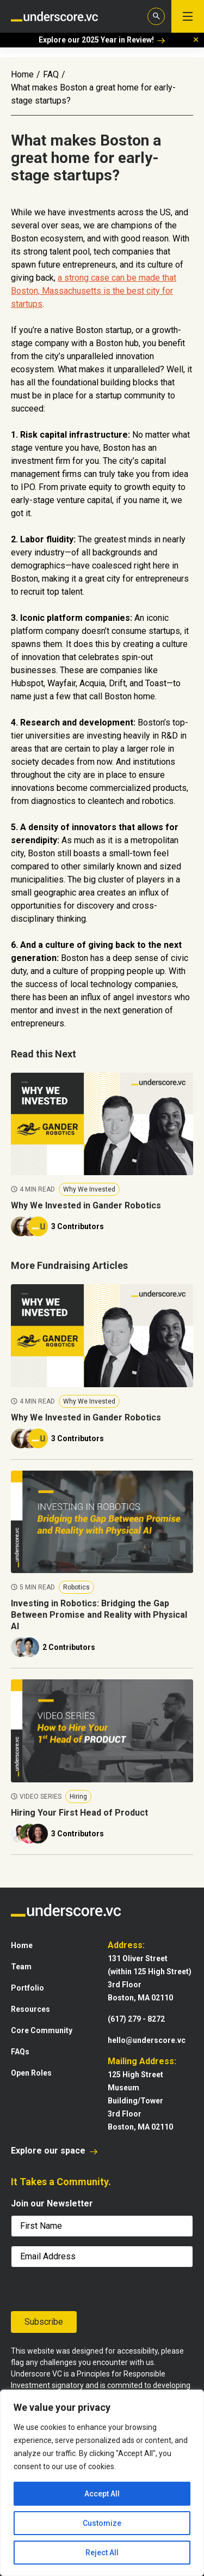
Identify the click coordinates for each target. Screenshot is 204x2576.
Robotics (76, 1587)
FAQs (20, 2051)
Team (21, 1966)
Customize (102, 2523)
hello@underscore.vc (147, 2040)
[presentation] (60, 2289)
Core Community (41, 2030)
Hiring (78, 1796)
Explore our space (54, 2150)
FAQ (51, 74)
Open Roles (31, 2073)
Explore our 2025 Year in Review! (102, 39)
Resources (30, 2009)
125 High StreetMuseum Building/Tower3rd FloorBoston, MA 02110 (140, 2100)
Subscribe (43, 2322)
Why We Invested (89, 1189)
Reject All (102, 2552)
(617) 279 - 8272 (136, 2019)
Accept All (102, 2493)
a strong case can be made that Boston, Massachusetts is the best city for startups (93, 291)
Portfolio (27, 1988)
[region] (102, 2483)
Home (22, 74)
